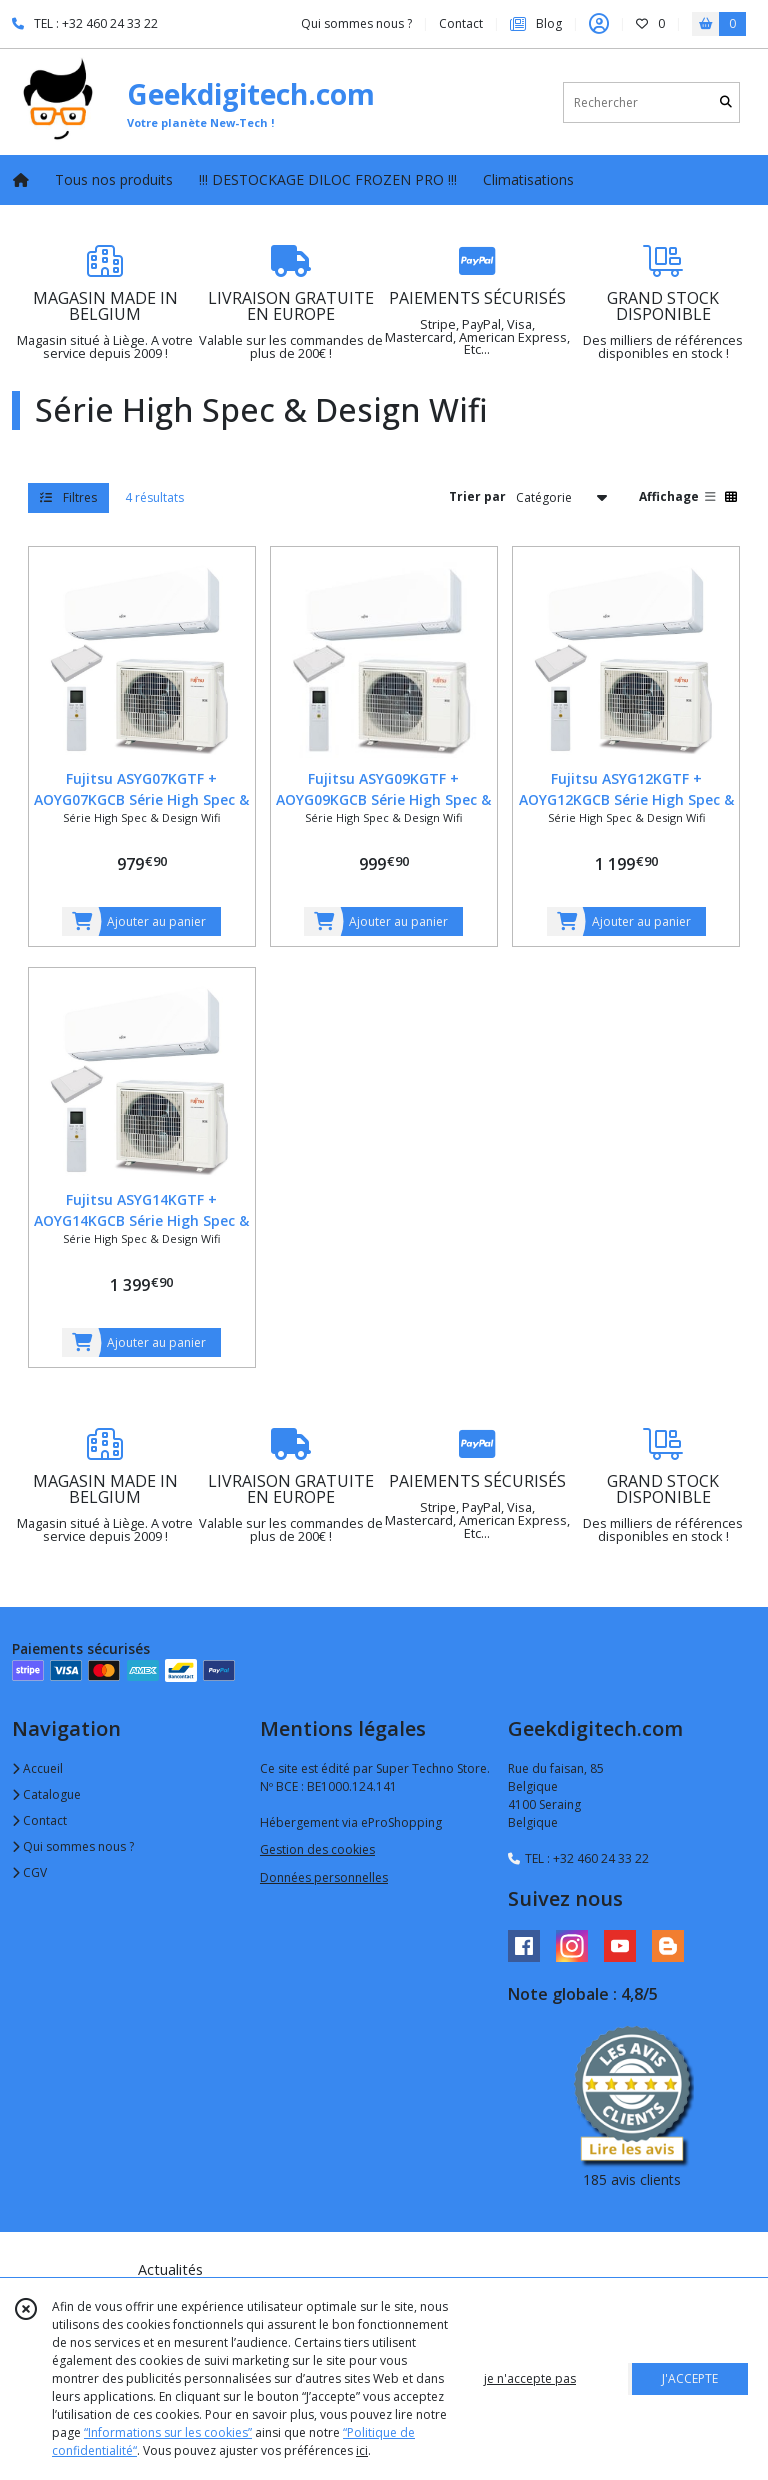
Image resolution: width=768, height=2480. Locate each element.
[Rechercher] (726, 102)
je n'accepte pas (530, 2378)
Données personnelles (324, 1877)
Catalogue (46, 1794)
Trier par (477, 496)
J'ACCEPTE (690, 2378)
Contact (461, 23)
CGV (29, 1872)
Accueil (37, 1768)
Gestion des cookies (317, 1849)
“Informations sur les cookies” (168, 2432)
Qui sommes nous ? (73, 1846)
